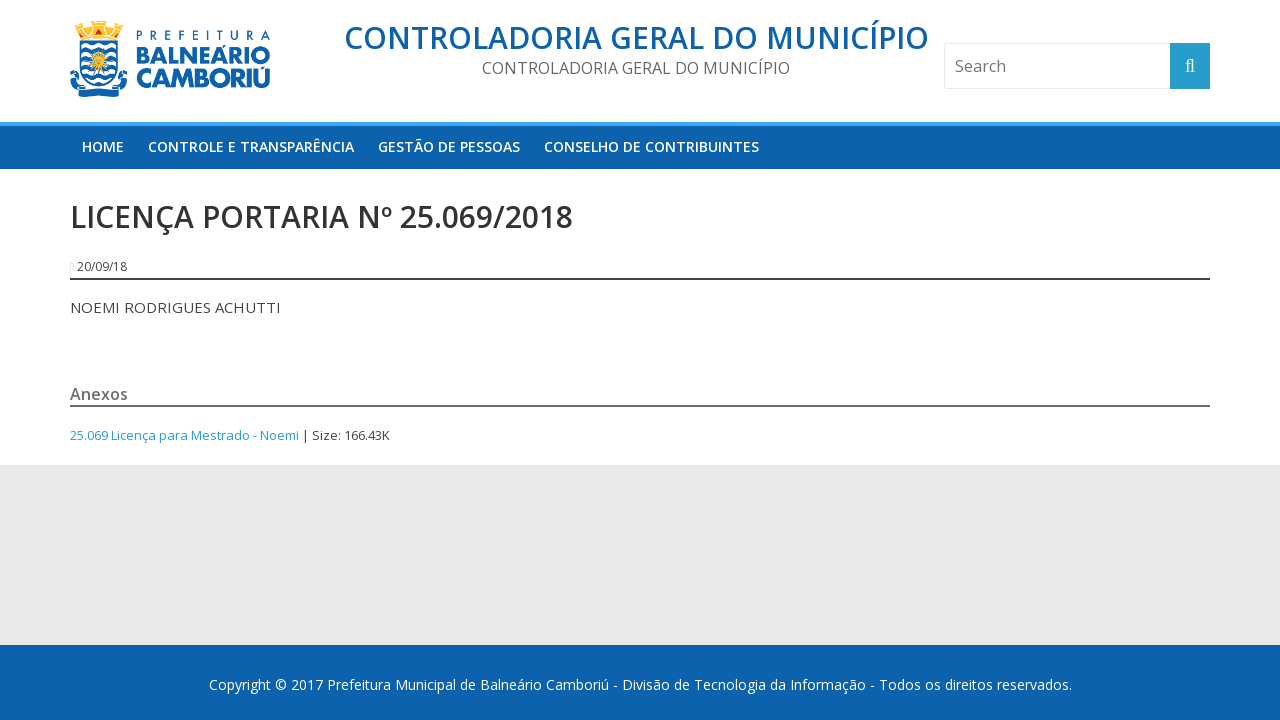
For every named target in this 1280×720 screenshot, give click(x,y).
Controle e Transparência (251, 146)
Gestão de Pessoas (449, 146)
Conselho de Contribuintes (651, 146)
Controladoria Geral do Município (636, 37)
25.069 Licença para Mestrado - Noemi (184, 435)
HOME (103, 146)
